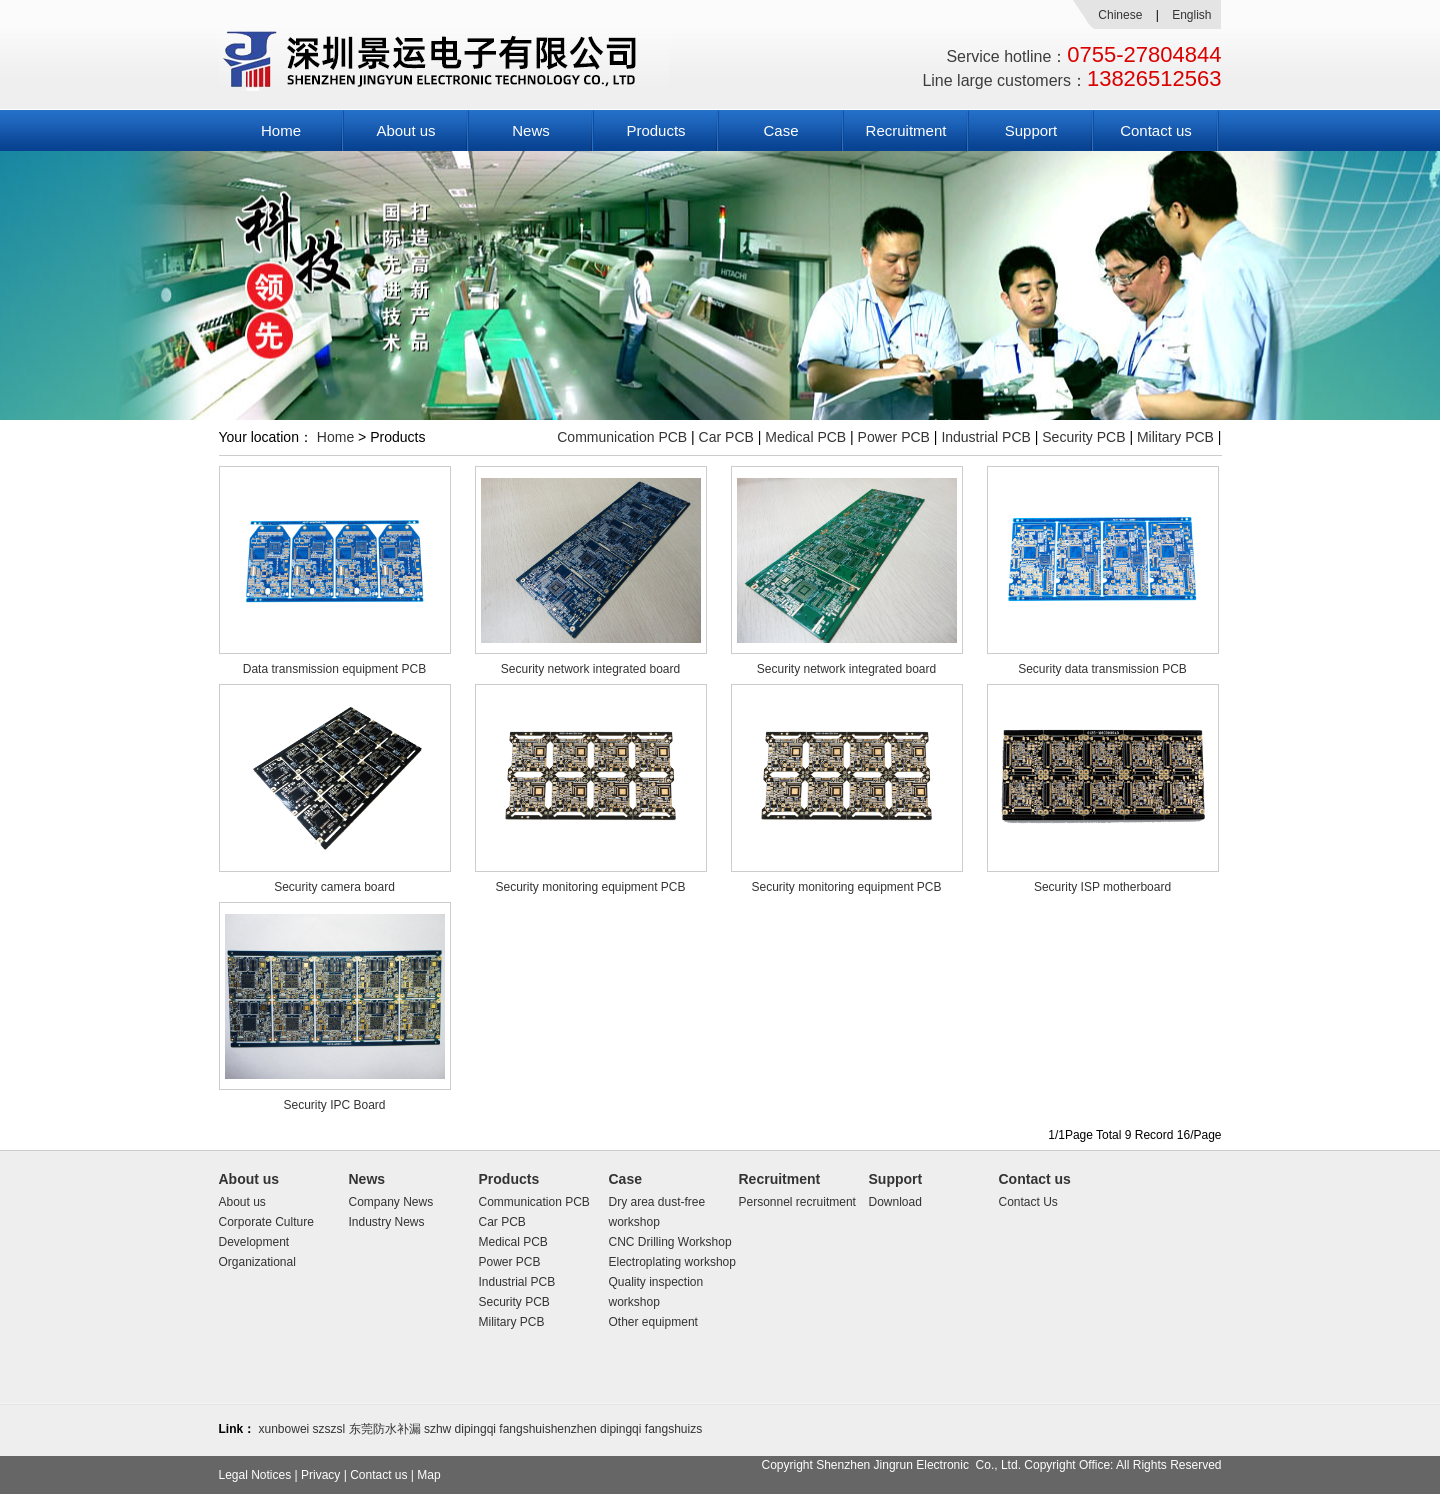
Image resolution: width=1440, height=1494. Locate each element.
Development (254, 1242)
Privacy (320, 1475)
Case (780, 130)
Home (281, 130)
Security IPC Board (334, 1105)
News (531, 130)
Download (895, 1202)
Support (1031, 130)
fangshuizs (673, 1429)
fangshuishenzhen (547, 1429)
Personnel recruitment (797, 1202)
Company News (391, 1202)
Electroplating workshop (672, 1262)
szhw (437, 1429)
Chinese (1120, 15)
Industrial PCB (985, 437)
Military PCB (1175, 437)
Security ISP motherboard (1102, 887)
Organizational (257, 1262)
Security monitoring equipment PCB (590, 887)
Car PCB (726, 437)
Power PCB (894, 437)
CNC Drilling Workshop (670, 1242)
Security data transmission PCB (1102, 669)
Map (428, 1475)
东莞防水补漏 (385, 1429)
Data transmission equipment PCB (334, 669)
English (1191, 15)
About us (405, 130)
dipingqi (475, 1429)
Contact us (1156, 130)
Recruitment (906, 130)
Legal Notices (255, 1475)
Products (655, 130)
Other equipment (653, 1322)
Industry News (387, 1222)
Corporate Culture (266, 1222)
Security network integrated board (590, 669)
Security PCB (1083, 437)
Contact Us (1028, 1202)
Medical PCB (805, 437)
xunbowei (284, 1429)
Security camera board (334, 887)
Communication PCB (622, 437)
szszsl (329, 1429)
